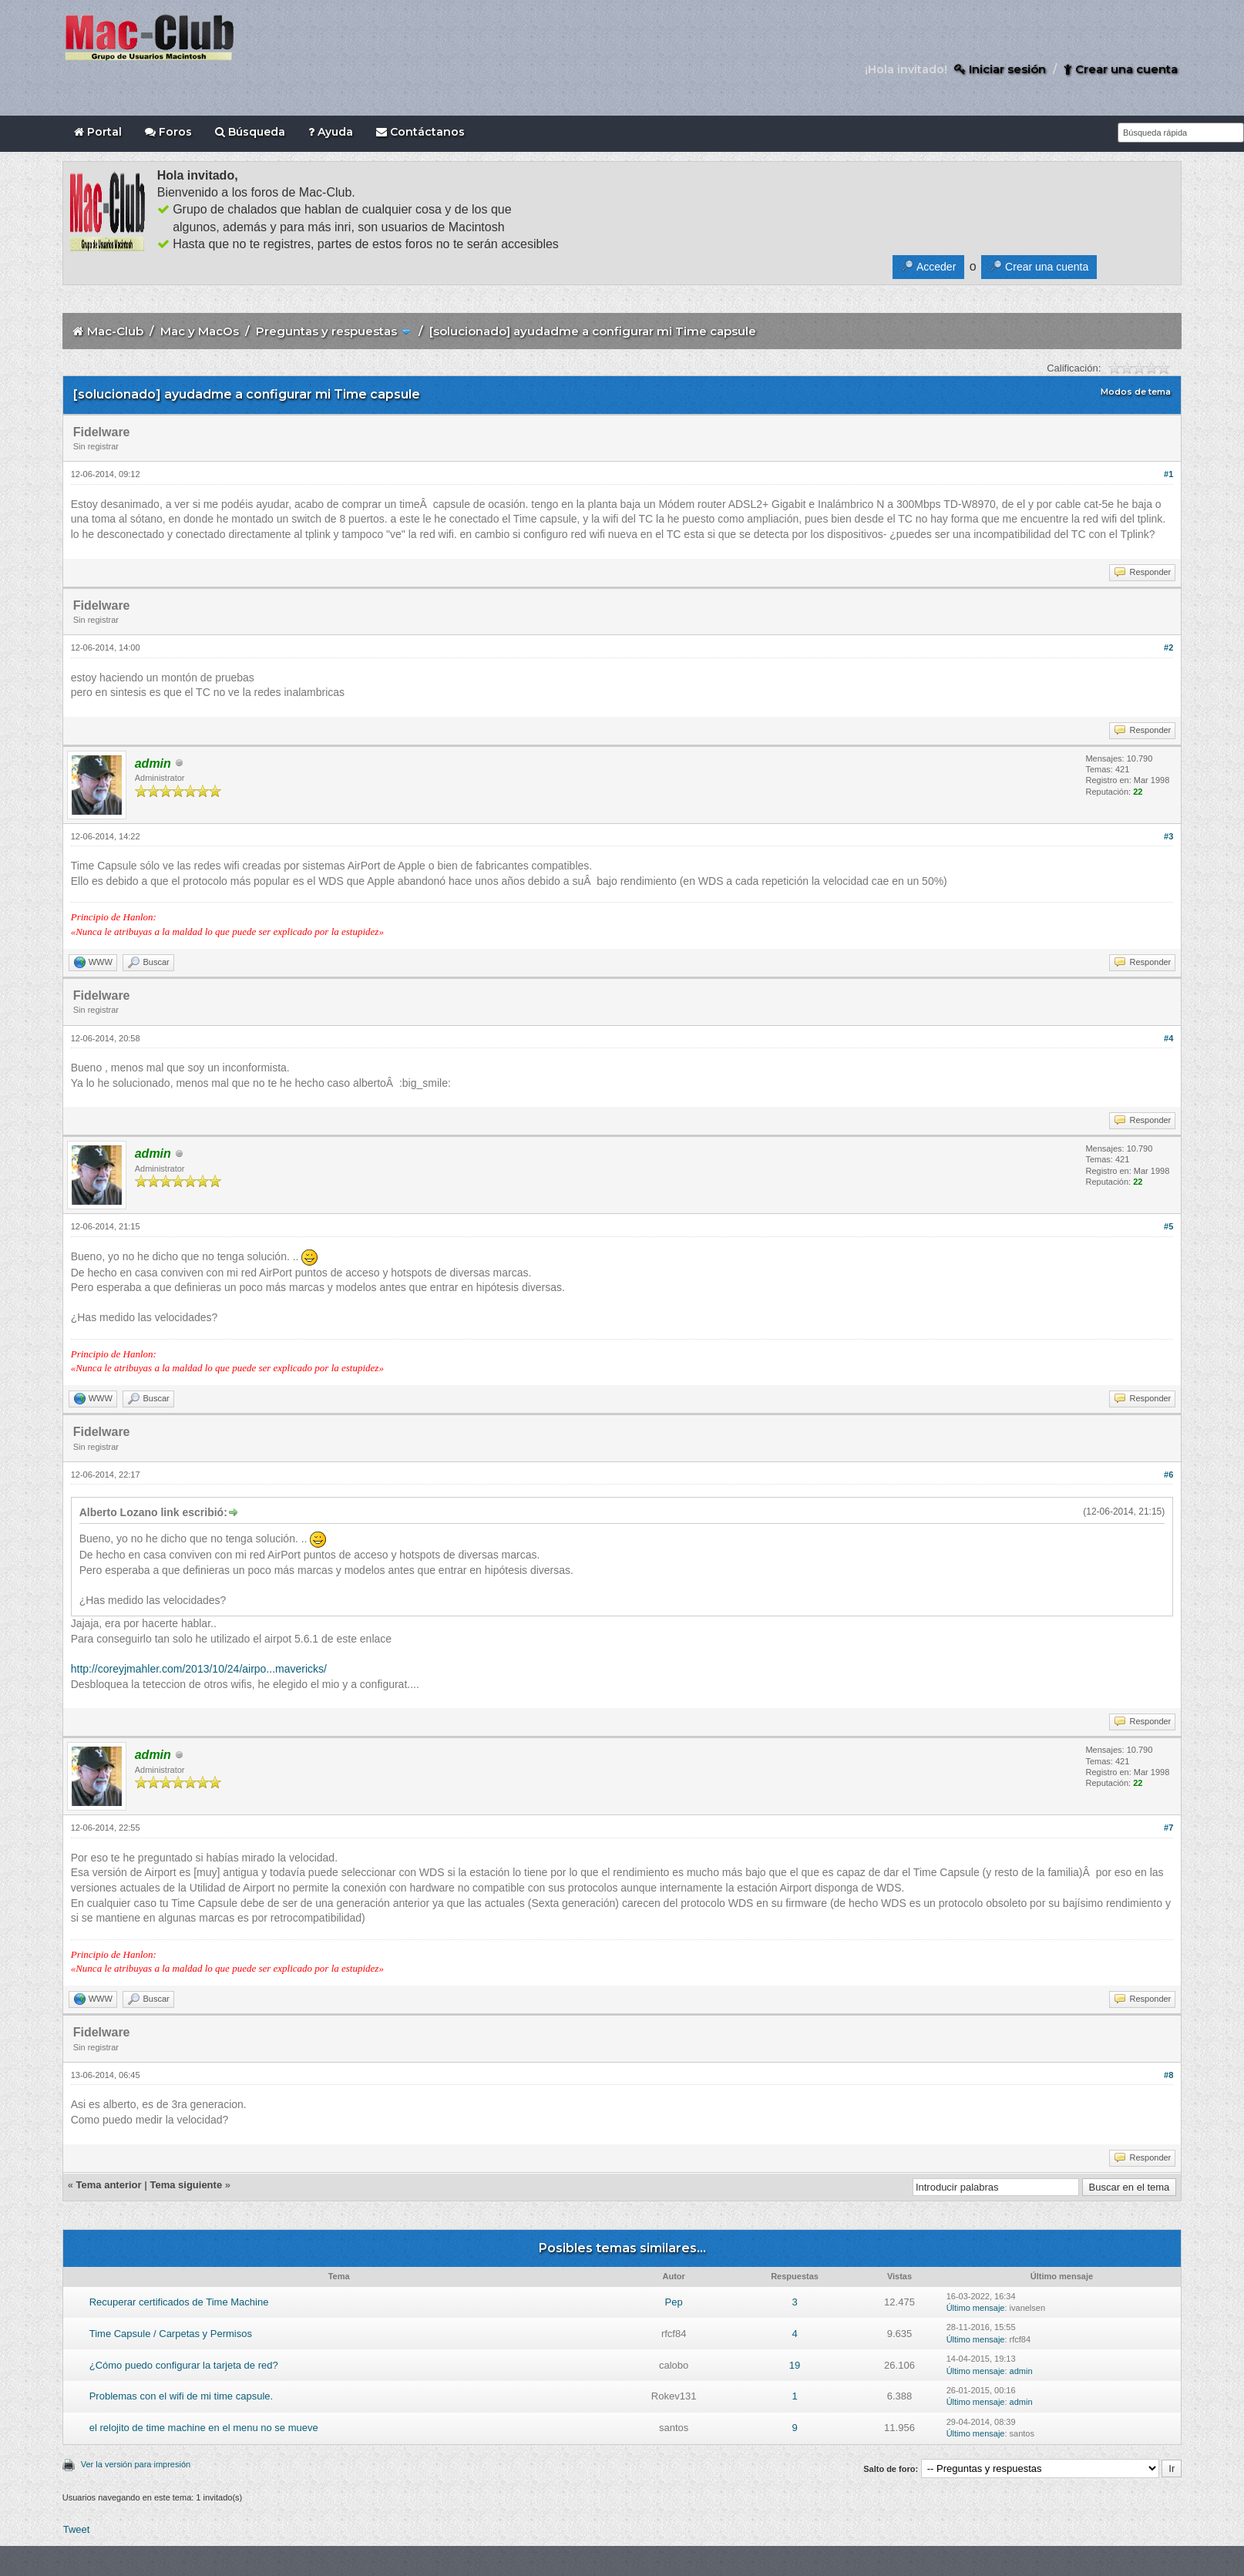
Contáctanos (420, 132)
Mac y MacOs (199, 331)
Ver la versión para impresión (135, 2464)
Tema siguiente (186, 2185)
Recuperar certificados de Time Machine (179, 2302)
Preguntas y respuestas (326, 331)
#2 (1168, 647)
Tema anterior (109, 2185)
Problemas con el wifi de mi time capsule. (181, 2396)
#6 (1168, 1474)
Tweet (76, 2529)
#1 (1168, 474)
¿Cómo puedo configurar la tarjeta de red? (183, 2365)
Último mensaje (975, 2307)
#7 (1168, 1827)
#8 (1168, 2075)
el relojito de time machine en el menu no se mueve (203, 2427)
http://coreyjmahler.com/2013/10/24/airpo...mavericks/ (199, 1669)
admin (1021, 2371)
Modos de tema (1136, 391)
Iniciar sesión (1000, 69)
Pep (674, 2302)
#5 (1168, 1226)
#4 (1168, 1038)
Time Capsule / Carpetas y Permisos (170, 2333)
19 (794, 2365)
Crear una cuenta (1121, 69)
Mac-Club (115, 331)
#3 (1168, 836)
